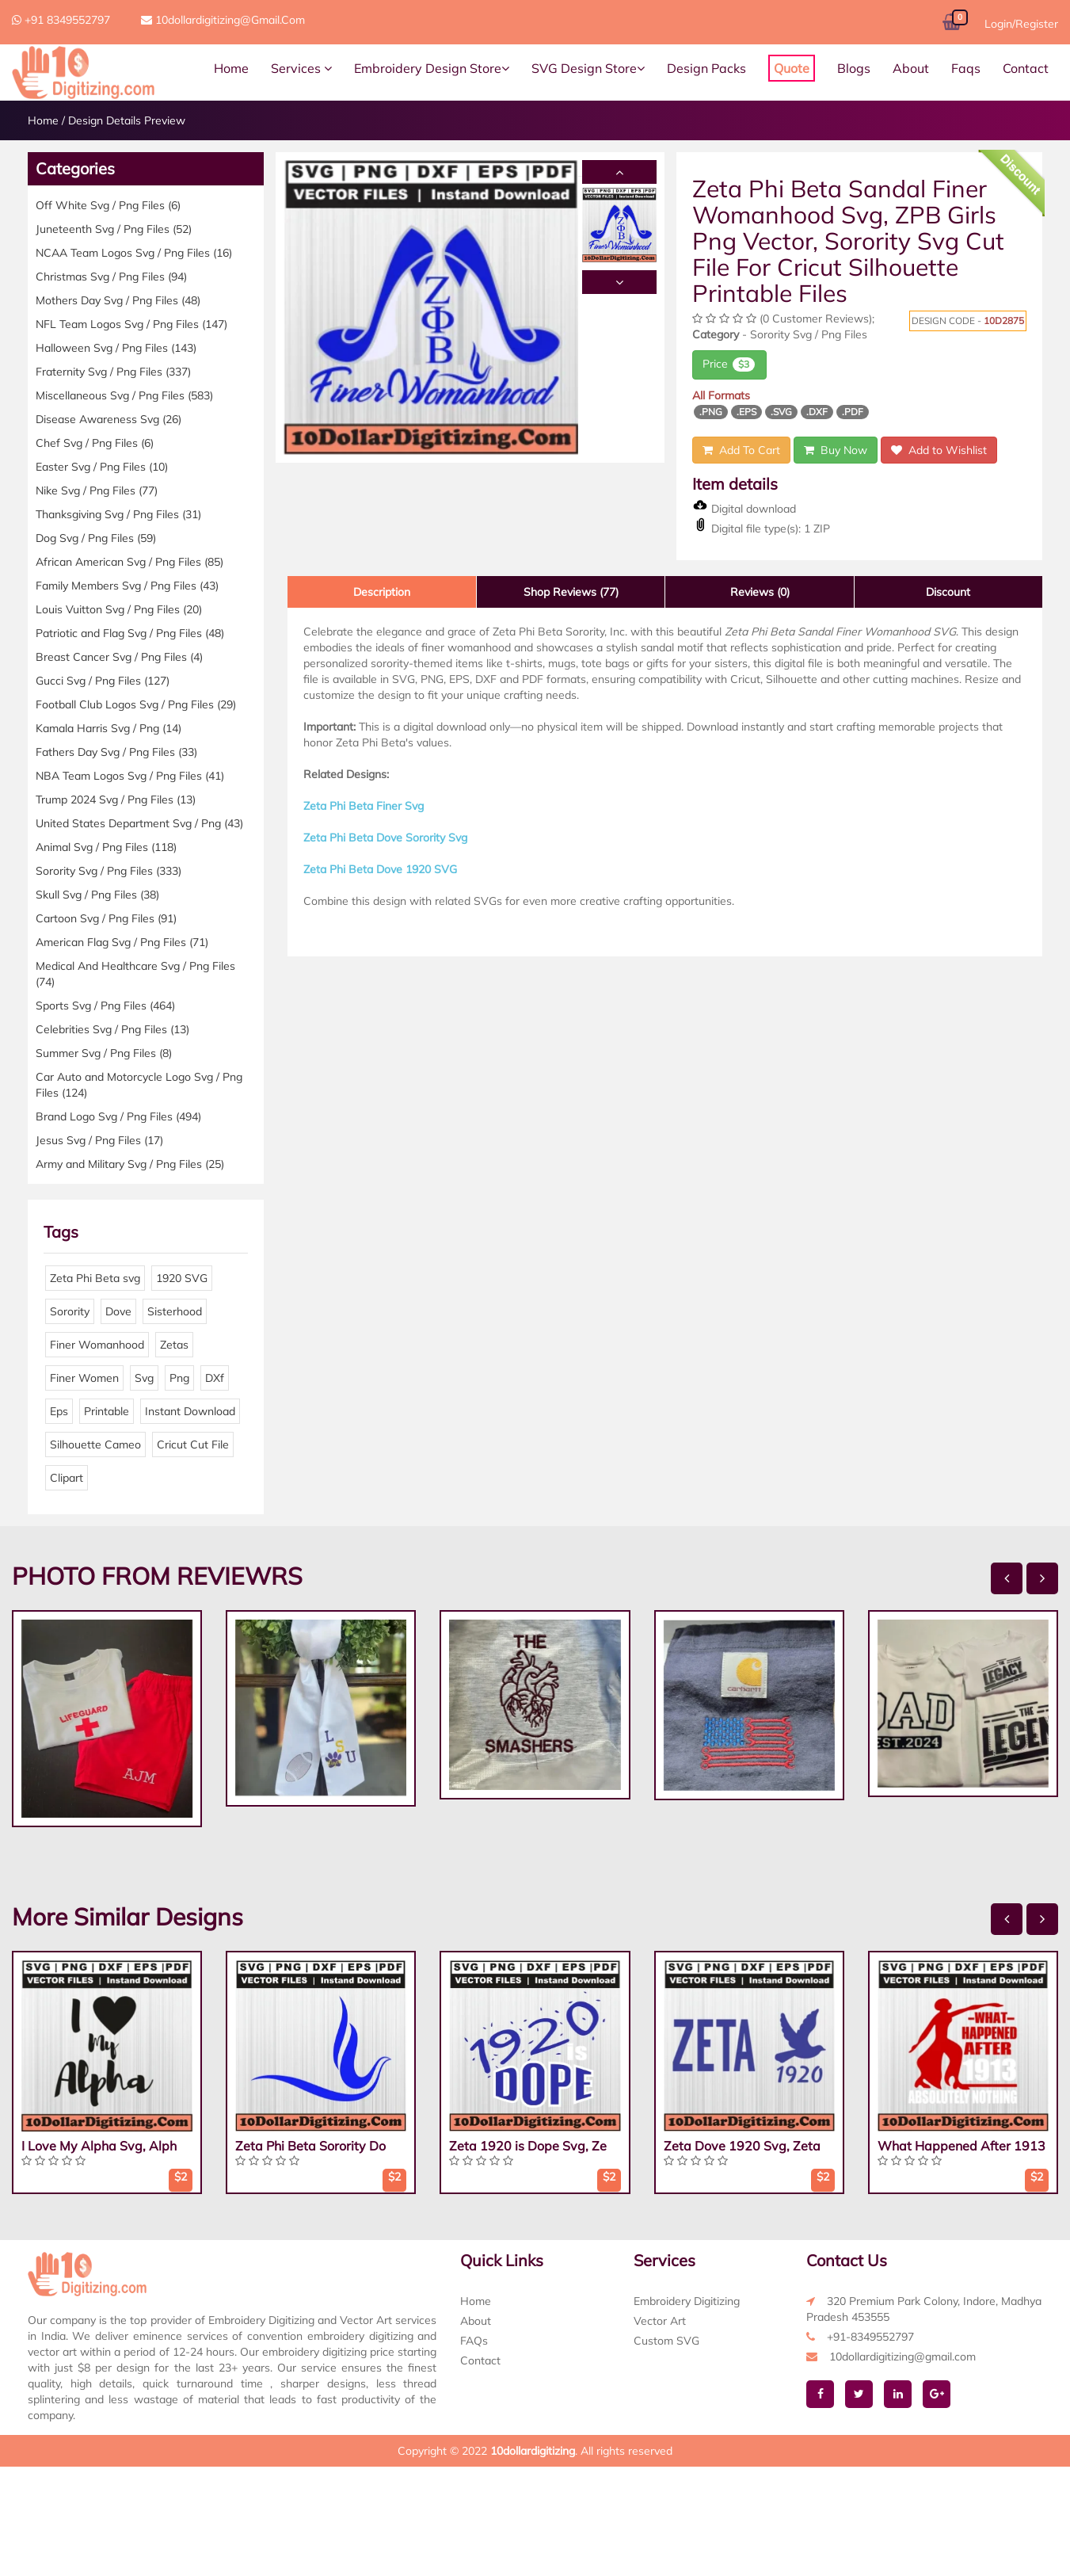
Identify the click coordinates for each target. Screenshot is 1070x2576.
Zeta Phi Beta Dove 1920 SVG (380, 869)
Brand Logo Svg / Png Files (118, 1116)
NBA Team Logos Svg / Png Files (130, 776)
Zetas (174, 1345)
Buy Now (835, 450)
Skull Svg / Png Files (97, 894)
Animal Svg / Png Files (106, 847)
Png (179, 1378)
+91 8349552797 (61, 20)
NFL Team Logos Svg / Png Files (131, 324)
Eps (59, 1411)
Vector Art (660, 2321)
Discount (948, 592)
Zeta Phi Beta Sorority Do (310, 2146)
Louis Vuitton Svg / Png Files (119, 609)
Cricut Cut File (193, 1444)
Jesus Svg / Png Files (99, 1140)
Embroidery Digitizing (687, 2301)
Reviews (760, 592)
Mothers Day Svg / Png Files (118, 300)
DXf (214, 1378)
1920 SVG (182, 1278)
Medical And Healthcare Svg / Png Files (135, 974)
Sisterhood (174, 1311)
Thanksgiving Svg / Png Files (118, 514)
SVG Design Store (588, 68)
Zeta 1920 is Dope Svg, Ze (528, 2146)
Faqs (966, 68)
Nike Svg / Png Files (97, 490)
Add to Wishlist (939, 450)
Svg (144, 1378)
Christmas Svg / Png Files (111, 276)
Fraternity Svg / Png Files (113, 371)
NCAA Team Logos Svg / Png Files (134, 253)
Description (381, 592)
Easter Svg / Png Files (102, 467)
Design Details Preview (126, 120)
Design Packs (706, 68)
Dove (118, 1311)
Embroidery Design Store (431, 68)
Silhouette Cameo (95, 1444)
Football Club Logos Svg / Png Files (136, 704)
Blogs (853, 68)
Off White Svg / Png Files (108, 205)
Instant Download (190, 1411)
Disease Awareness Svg (108, 419)
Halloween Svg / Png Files (116, 348)
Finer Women (84, 1378)
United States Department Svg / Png (139, 823)
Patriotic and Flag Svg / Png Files (130, 633)
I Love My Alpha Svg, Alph (99, 2146)
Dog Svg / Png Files (96, 538)
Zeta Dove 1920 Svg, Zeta (742, 2146)
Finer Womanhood (97, 1345)
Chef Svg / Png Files (95, 443)
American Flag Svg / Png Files (122, 942)
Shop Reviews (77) (571, 592)
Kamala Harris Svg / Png (108, 728)
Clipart (66, 1478)
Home (231, 68)
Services (301, 68)
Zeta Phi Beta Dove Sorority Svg (385, 837)
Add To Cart (741, 450)
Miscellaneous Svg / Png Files (124, 395)
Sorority (69, 1311)
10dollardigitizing (532, 2451)
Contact (1026, 68)
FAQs (474, 2341)
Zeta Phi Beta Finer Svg (363, 806)
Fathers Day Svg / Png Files (116, 752)
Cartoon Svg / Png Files (106, 918)
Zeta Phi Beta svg (95, 1278)
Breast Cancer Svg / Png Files (119, 657)
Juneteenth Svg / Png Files (114, 229)
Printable (106, 1411)
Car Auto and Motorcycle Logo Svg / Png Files (139, 1085)
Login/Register (1021, 24)
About (911, 68)
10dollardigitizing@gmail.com (223, 20)
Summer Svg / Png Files (104, 1053)
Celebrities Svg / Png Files (112, 1029)
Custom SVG (666, 2341)
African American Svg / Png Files (129, 562)
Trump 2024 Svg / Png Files (116, 799)
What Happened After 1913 (961, 2146)
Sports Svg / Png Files (105, 1005)
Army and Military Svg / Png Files (130, 1164)
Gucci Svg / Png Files (102, 681)
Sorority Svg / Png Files (108, 871)
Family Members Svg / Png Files (127, 585)
